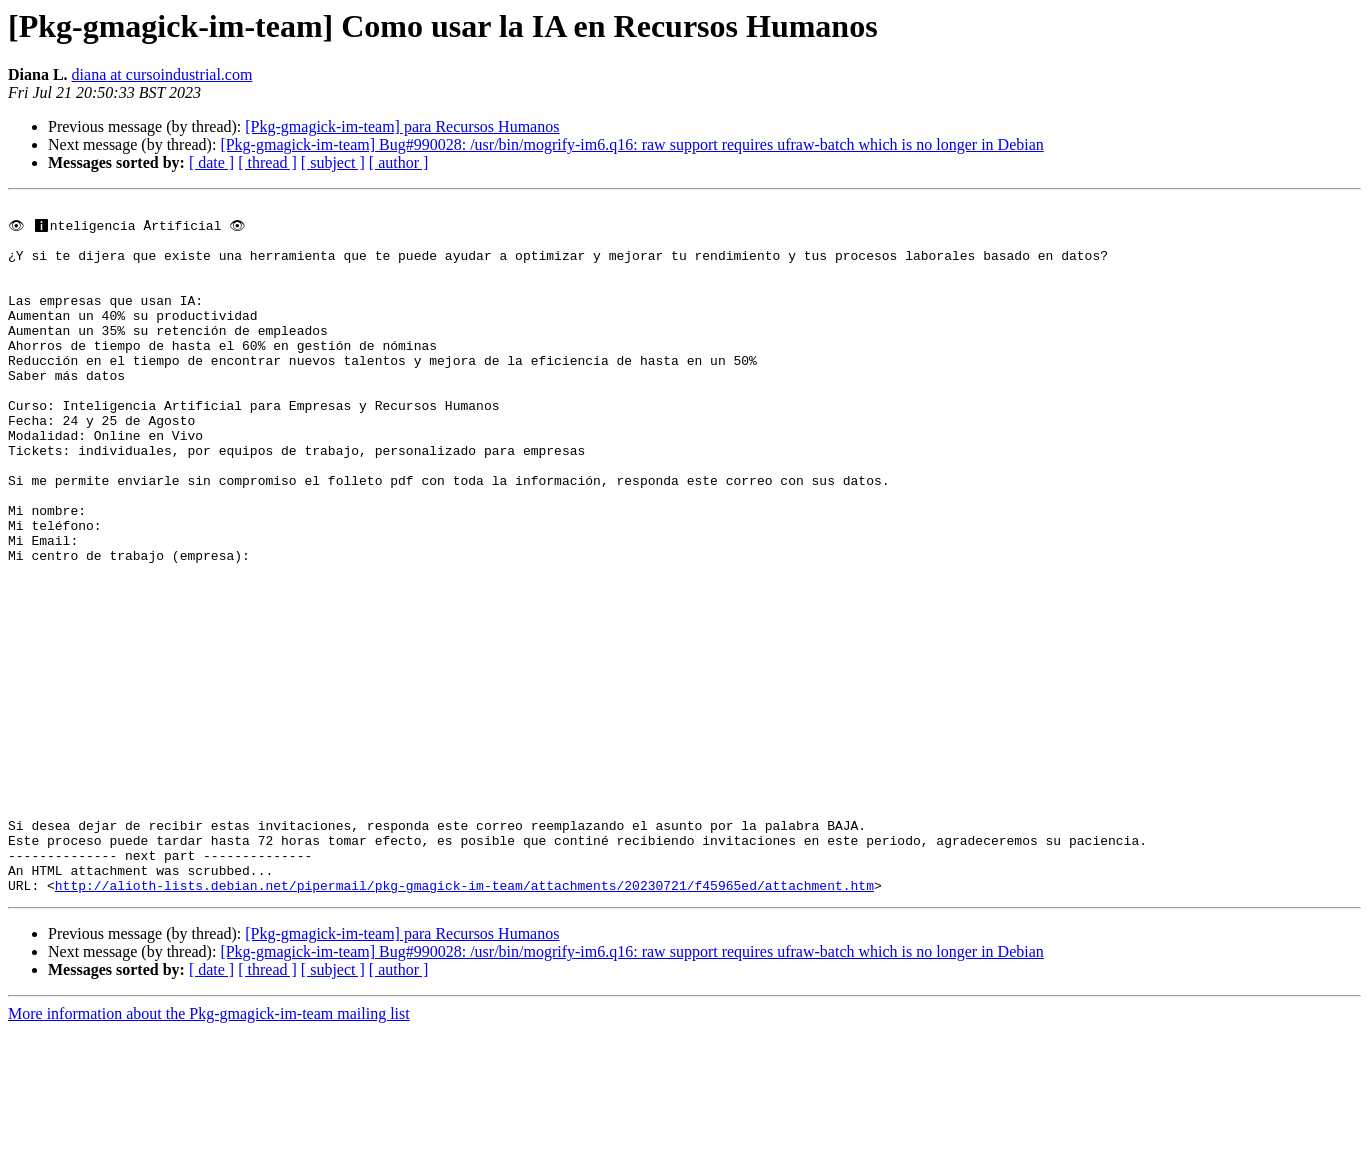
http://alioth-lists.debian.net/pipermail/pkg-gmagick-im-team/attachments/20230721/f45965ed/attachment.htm (464, 1022)
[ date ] (211, 162)
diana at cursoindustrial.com (162, 74)
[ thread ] (267, 162)
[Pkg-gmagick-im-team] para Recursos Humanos (402, 126)
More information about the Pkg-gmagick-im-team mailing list (209, 1150)
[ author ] (399, 162)
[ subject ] (333, 162)
